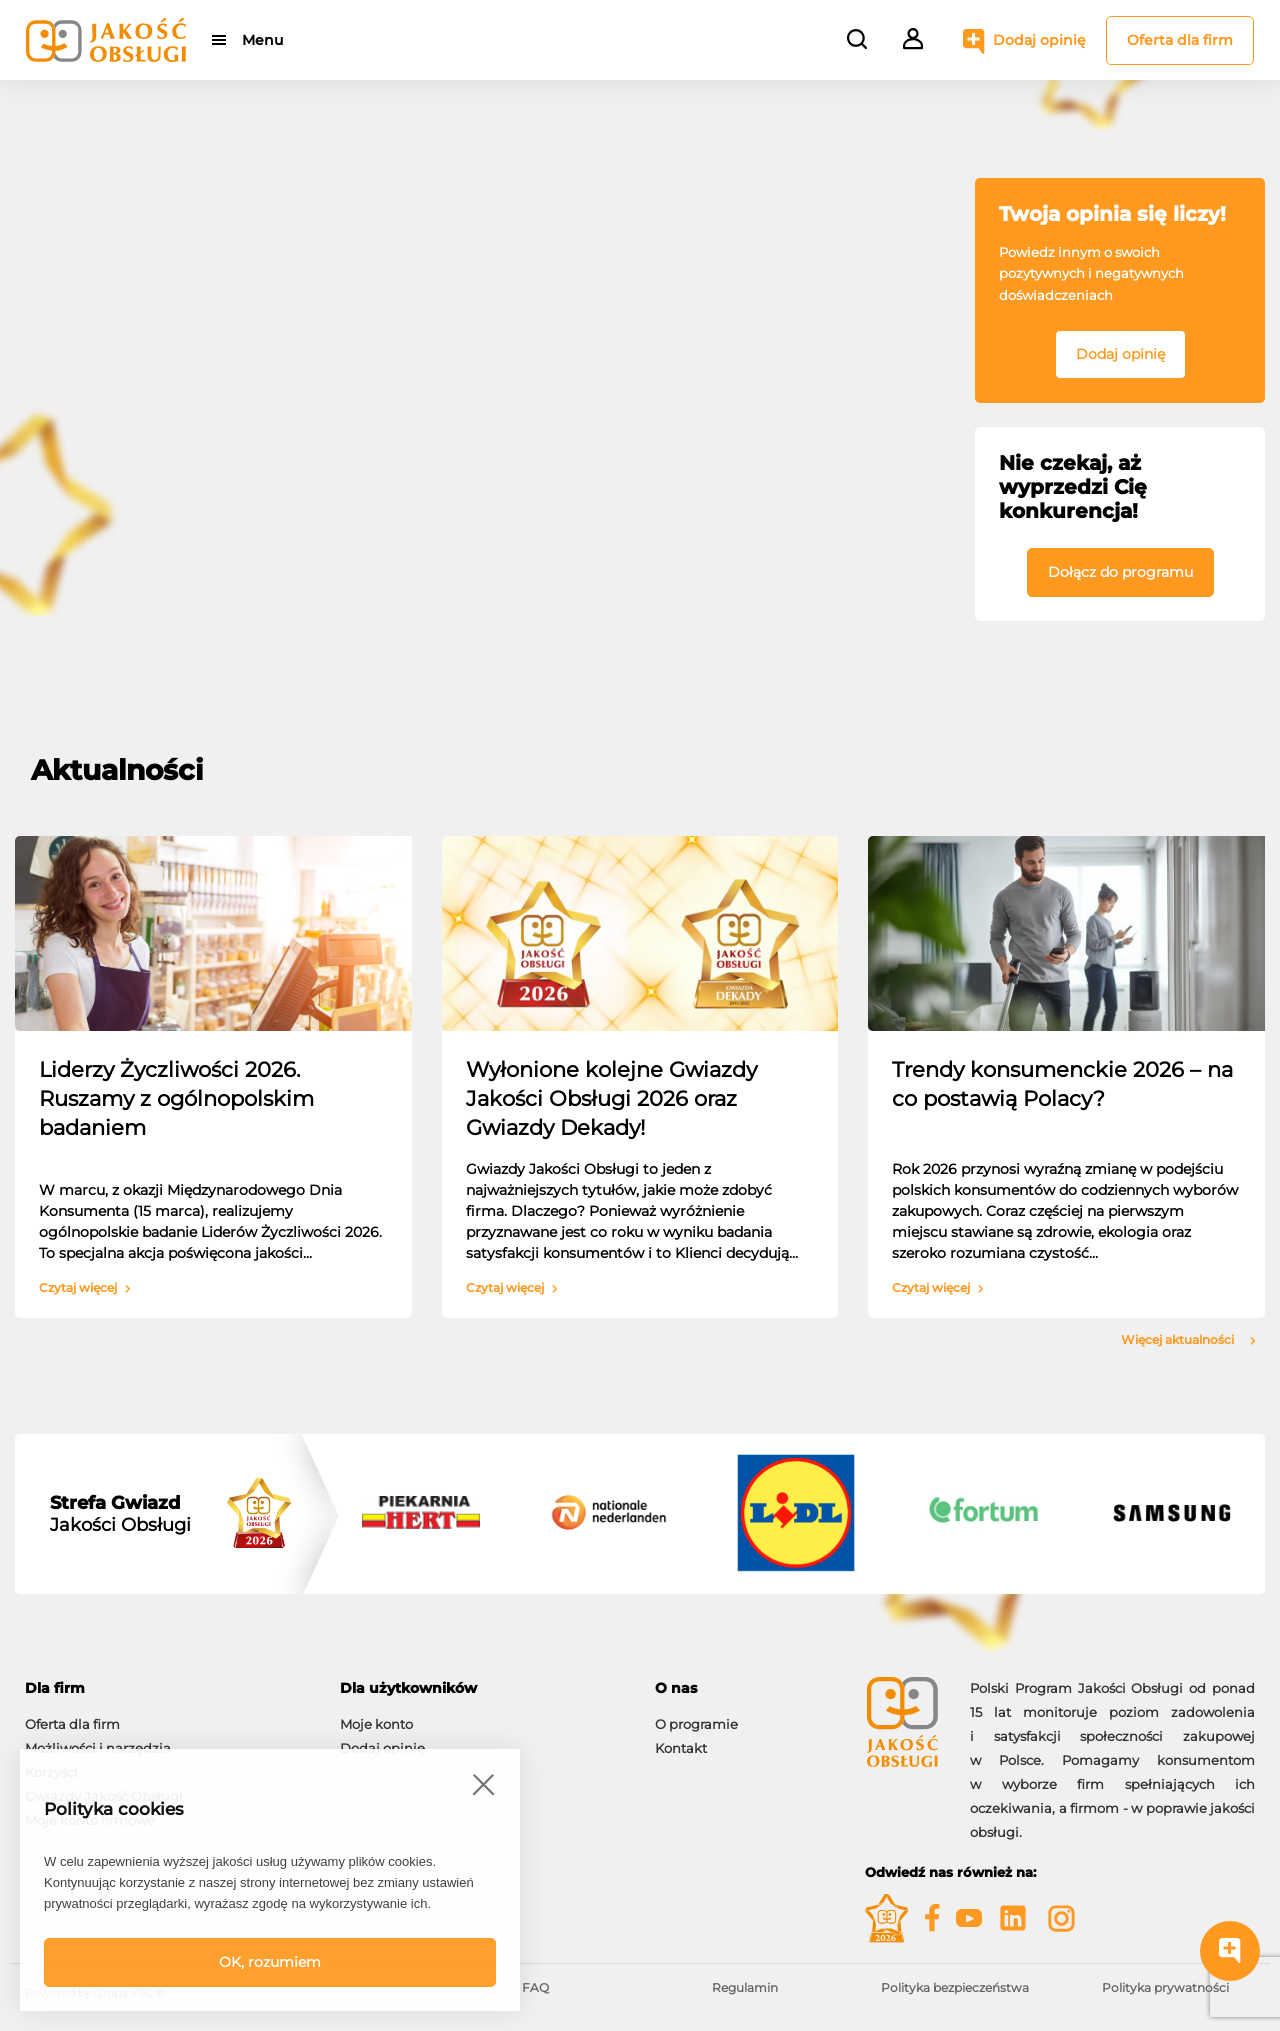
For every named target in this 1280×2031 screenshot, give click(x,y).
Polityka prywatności (1165, 1987)
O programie (696, 1724)
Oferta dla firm (1180, 40)
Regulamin (745, 1987)
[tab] (167, 1688)
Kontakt (681, 1748)
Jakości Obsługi (120, 1514)
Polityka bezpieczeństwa (955, 1987)
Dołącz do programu (1120, 572)
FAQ (535, 1987)
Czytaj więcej (85, 1287)
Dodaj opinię (1039, 40)
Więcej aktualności (1188, 1340)
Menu (262, 40)
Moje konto (376, 1724)
